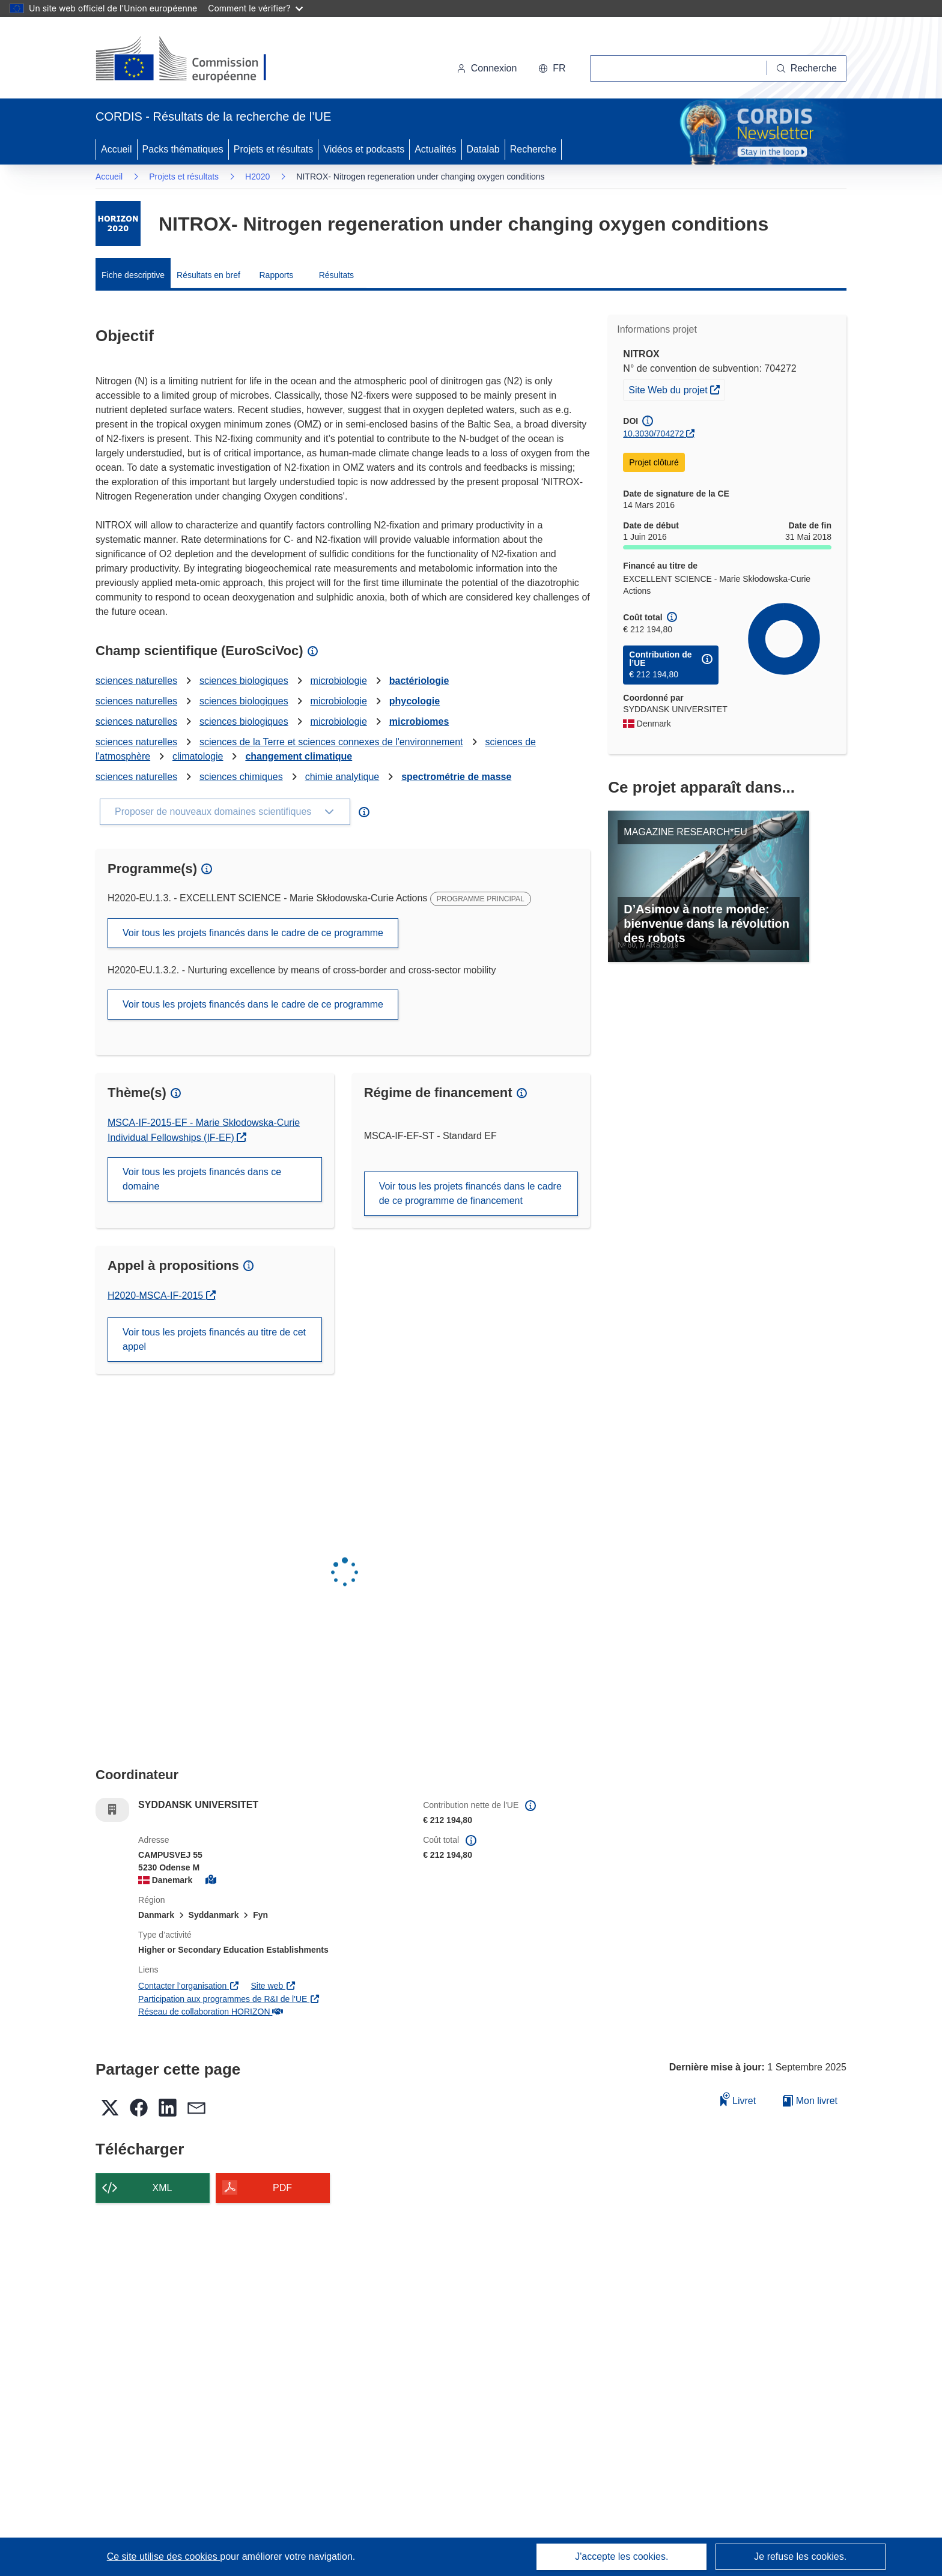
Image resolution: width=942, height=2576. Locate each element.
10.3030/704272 (653, 433)
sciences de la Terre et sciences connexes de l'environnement (331, 742)
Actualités (435, 149)
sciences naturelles (136, 681)
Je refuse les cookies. (800, 2556)
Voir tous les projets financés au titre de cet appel (214, 1339)
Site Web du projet (676, 388)
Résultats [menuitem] (336, 275)
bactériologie (419, 681)
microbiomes (419, 721)
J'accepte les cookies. (621, 2556)
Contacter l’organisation (188, 1986)
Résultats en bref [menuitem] (208, 275)
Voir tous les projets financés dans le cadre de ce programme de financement (470, 1193)
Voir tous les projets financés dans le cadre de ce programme (253, 933)
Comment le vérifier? (255, 8)
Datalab (483, 149)
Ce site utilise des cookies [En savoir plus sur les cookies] (163, 2556)
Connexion (487, 68)
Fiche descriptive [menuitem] (133, 275)
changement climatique (298, 756)
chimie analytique (342, 777)
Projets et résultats (274, 149)
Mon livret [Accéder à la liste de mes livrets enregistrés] (810, 2100)
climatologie (197, 756)
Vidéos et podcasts (363, 149)
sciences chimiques (241, 777)
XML (162, 2188)
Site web (273, 1986)
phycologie (414, 701)
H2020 (257, 176)
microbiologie (339, 681)
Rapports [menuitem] (276, 275)
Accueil (116, 149)
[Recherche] (806, 68)
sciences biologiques (243, 681)
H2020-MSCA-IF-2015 (162, 1295)
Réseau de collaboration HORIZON (210, 2011)
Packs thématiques (182, 149)
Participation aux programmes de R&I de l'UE (229, 1999)
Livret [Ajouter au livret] (738, 2099)
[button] (552, 68)
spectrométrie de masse (456, 777)
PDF (282, 2188)
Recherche (533, 149)
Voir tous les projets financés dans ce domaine (202, 1179)
